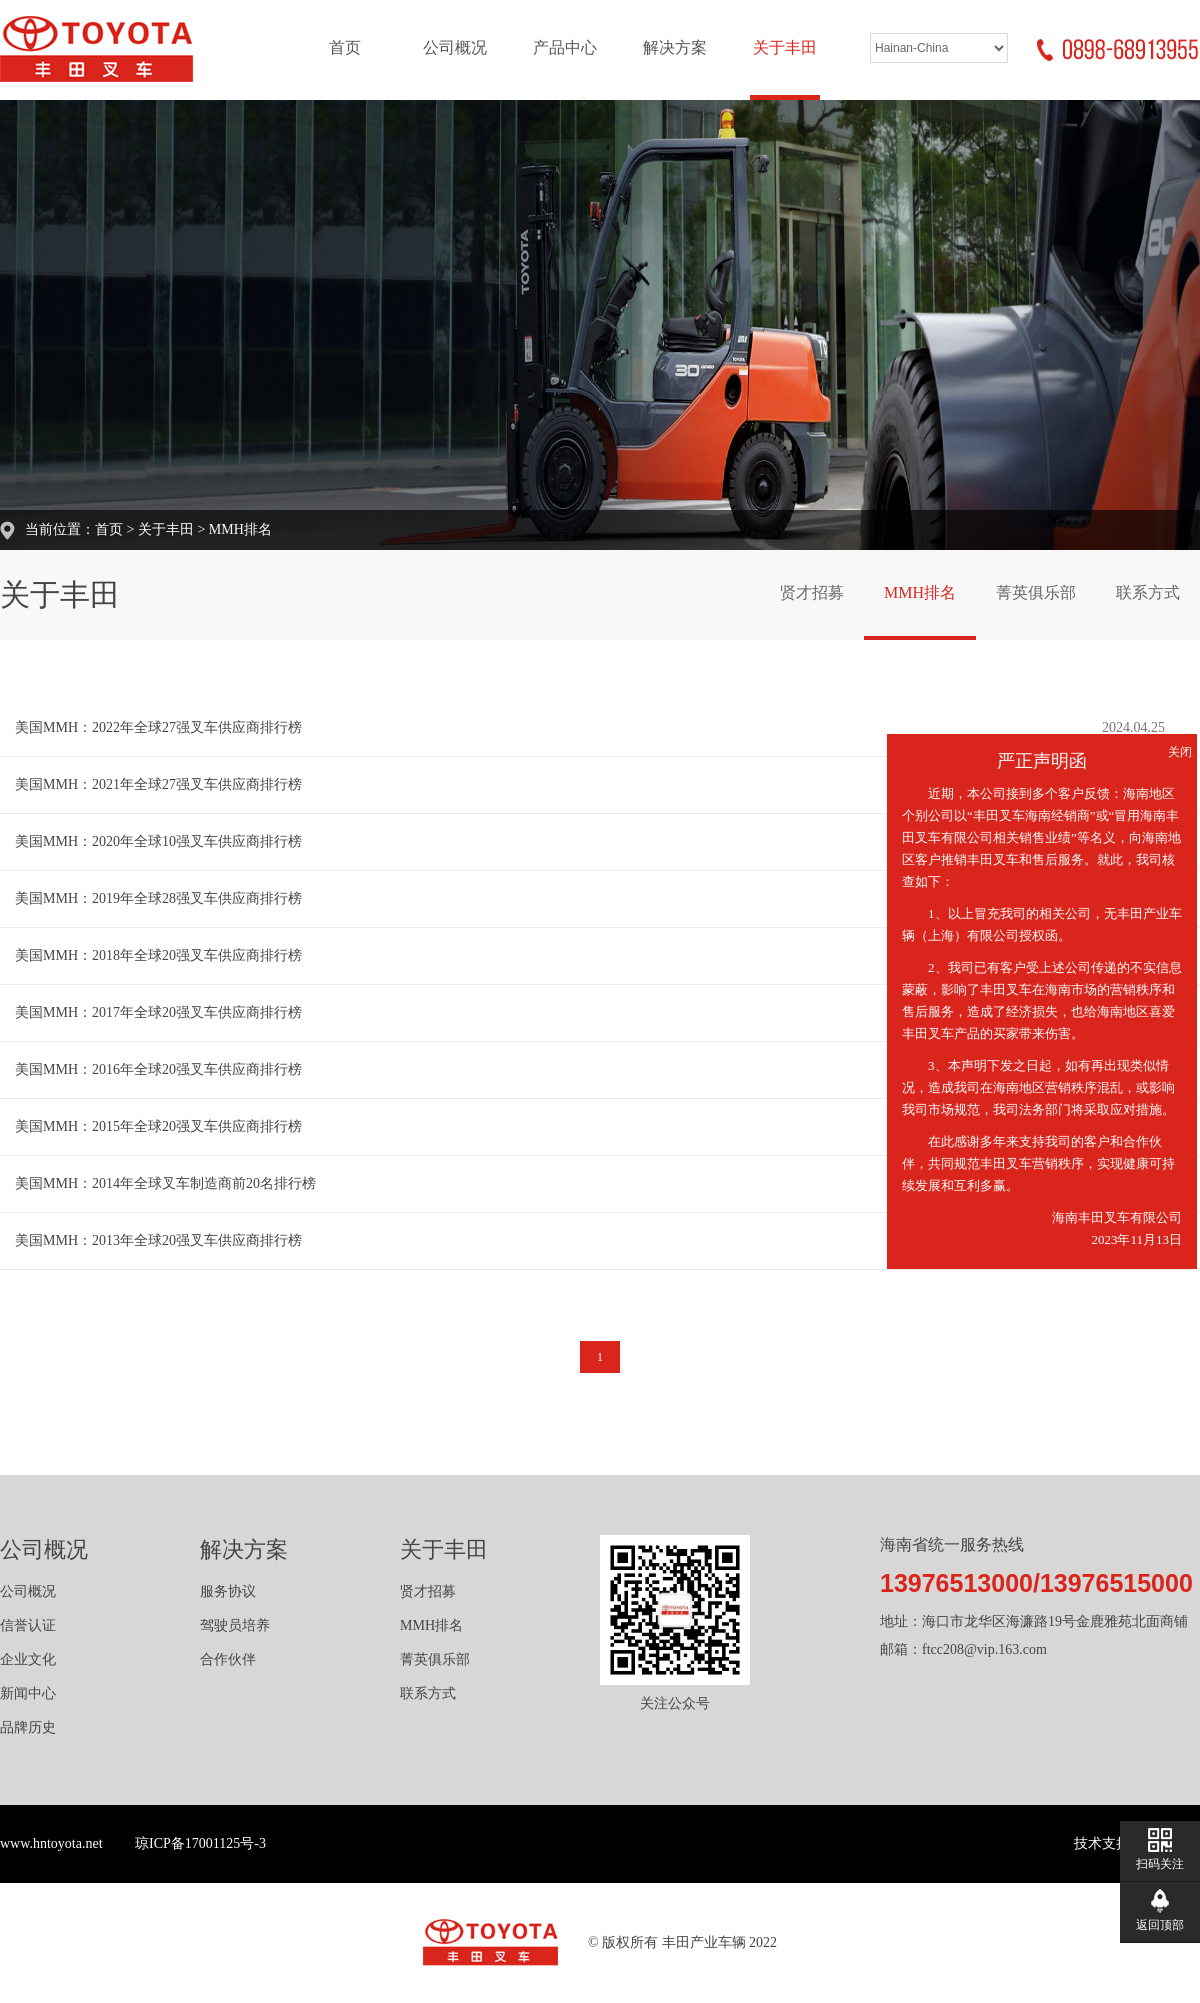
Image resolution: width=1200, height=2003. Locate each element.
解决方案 (675, 47)
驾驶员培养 (235, 1625)
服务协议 (228, 1591)
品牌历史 (28, 1727)
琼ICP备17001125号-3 (200, 1843)
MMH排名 (240, 529)
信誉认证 (28, 1625)
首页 (345, 47)
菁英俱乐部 (1036, 592)
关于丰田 (785, 47)
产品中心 (565, 47)
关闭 (1180, 752)
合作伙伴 (228, 1659)
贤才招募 (812, 592)
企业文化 (28, 1659)
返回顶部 (1160, 1925)
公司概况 (455, 47)
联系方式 (1148, 592)
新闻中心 (28, 1693)
